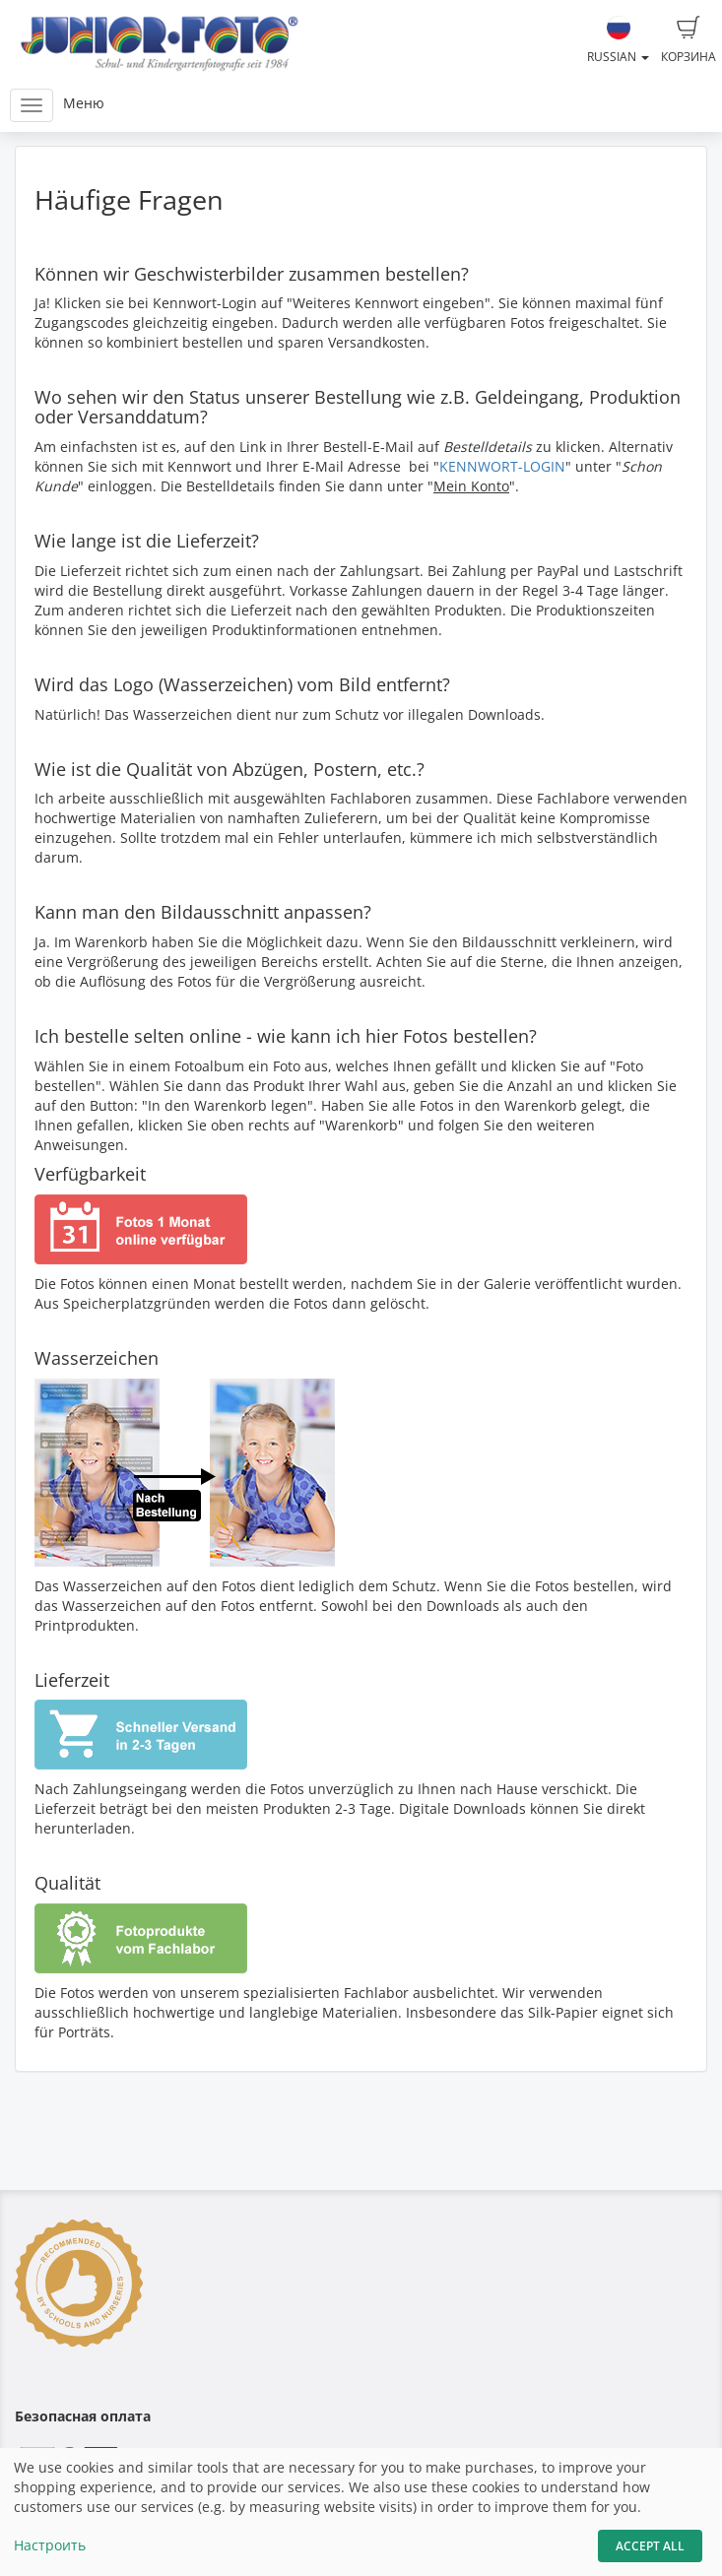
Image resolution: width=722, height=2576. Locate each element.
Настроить (50, 2545)
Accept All (650, 2546)
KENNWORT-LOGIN (502, 466)
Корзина (688, 40)
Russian (618, 40)
